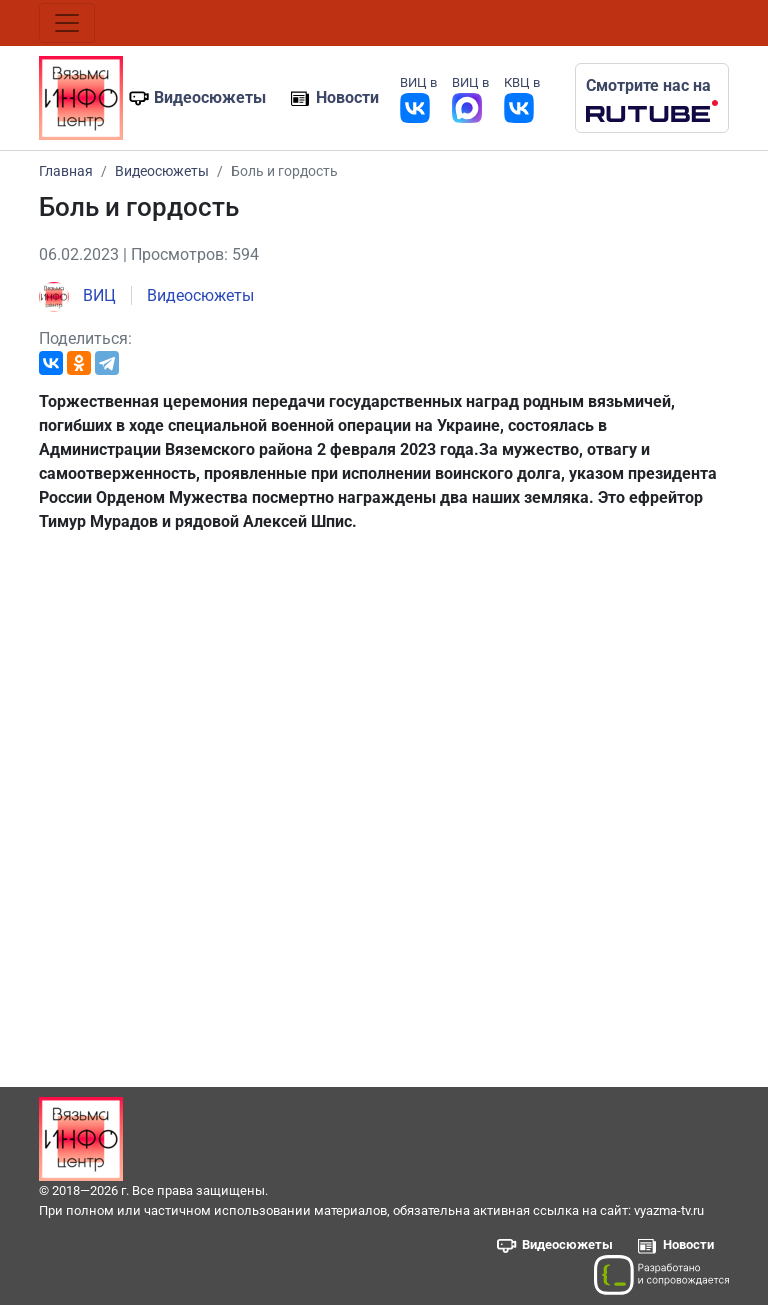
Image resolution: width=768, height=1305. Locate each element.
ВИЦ (77, 295)
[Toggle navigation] (67, 23)
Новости (347, 97)
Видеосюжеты (210, 97)
